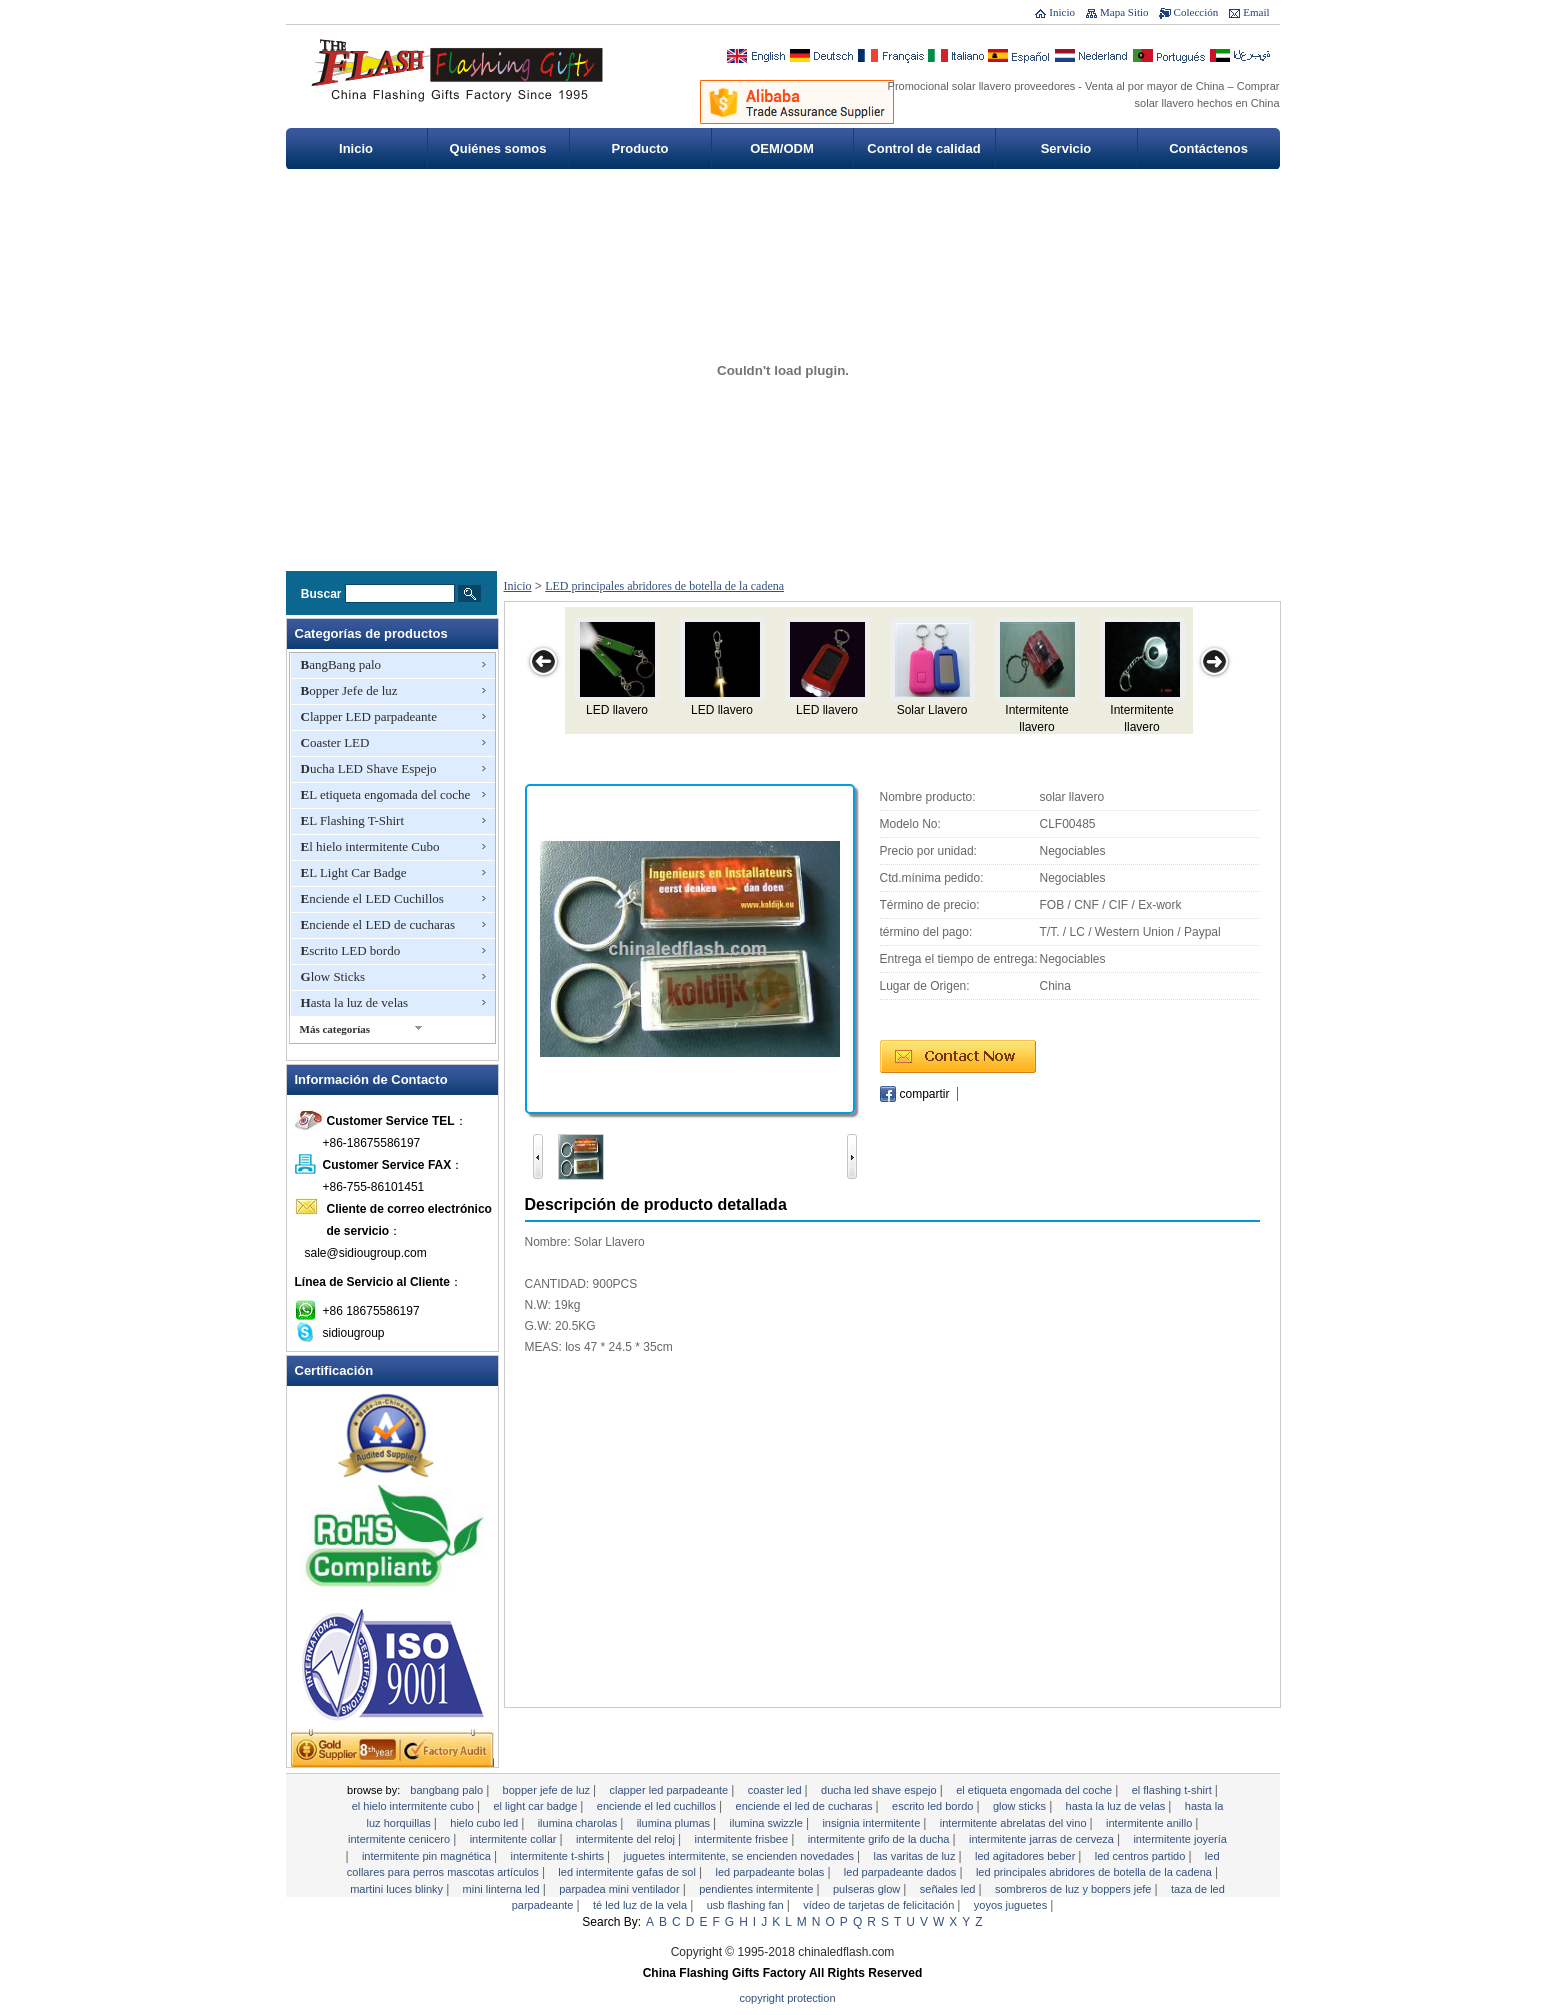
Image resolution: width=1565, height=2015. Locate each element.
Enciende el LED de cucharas (378, 924)
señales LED (949, 1889)
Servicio (1066, 148)
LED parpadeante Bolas (771, 1872)
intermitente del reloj (627, 1839)
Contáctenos (1208, 148)
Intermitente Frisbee (743, 1839)
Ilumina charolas (579, 1823)
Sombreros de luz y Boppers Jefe (1075, 1889)
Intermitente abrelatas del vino (1015, 1823)
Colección (1196, 12)
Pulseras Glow (868, 1889)
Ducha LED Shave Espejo (369, 768)
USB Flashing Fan (747, 1905)
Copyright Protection (788, 1998)
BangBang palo (341, 664)
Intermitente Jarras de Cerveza (1043, 1839)
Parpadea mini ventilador (621, 1889)
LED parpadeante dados (902, 1872)
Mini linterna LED (503, 1889)
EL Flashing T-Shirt (353, 820)
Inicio (1062, 12)
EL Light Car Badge (354, 872)
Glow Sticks (333, 976)
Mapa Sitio (1124, 12)
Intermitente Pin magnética (428, 1856)
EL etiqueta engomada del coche (386, 794)
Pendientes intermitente (757, 1889)
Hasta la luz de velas (355, 1002)
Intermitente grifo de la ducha (880, 1839)
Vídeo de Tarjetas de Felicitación (880, 1905)
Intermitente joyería (1180, 1839)
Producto (639, 148)
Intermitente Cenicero (400, 1839)
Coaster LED (335, 742)
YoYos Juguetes (1012, 1905)
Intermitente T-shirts (558, 1856)
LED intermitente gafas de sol (628, 1872)
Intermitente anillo (1150, 1823)
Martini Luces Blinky (398, 1889)
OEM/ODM (782, 148)
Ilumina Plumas (675, 1823)
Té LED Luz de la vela (641, 1905)
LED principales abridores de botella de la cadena (664, 586)
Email (1256, 12)
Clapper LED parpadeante (369, 716)
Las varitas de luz (916, 1856)
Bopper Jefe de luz (349, 690)
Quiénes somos (498, 148)
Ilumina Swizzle (768, 1823)
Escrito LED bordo (351, 950)
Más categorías (335, 1029)
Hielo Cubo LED (485, 1823)
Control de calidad (923, 148)
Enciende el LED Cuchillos (372, 898)
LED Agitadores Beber (1026, 1856)
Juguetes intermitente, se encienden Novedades (741, 1856)
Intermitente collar (515, 1839)
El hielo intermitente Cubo (370, 846)
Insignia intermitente (872, 1823)
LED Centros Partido (1142, 1856)
